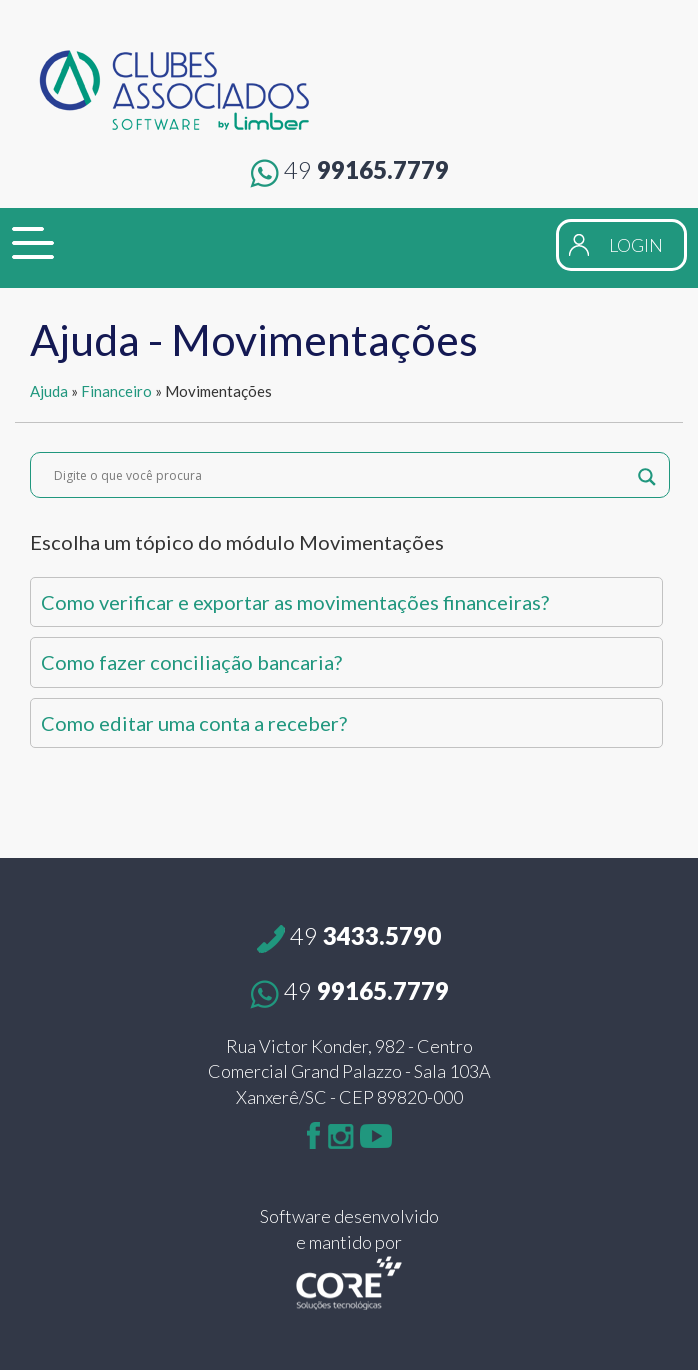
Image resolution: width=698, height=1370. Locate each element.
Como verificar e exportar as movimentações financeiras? (295, 602)
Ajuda (49, 391)
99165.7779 (349, 169)
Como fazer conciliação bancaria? (191, 662)
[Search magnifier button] (647, 475)
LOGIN (636, 245)
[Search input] (341, 475)
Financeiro (116, 391)
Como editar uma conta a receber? (194, 723)
